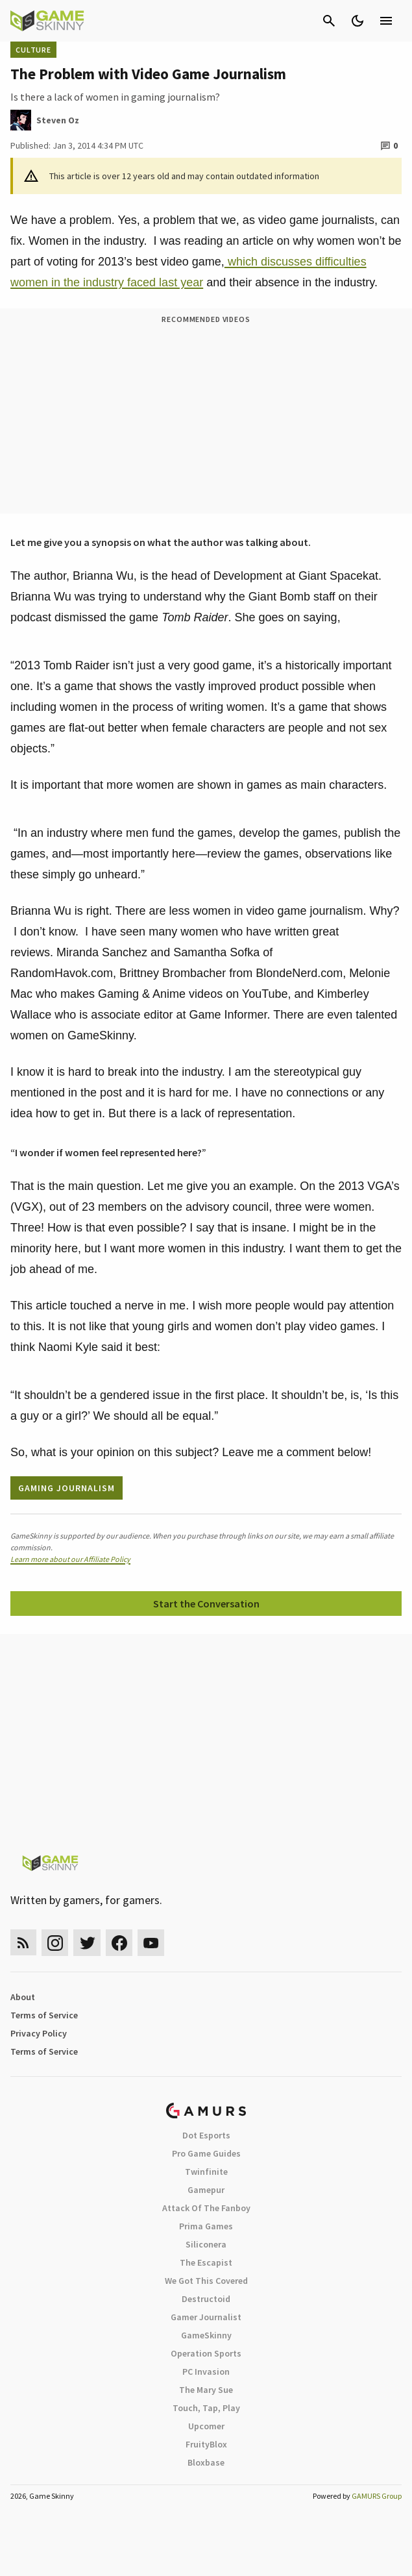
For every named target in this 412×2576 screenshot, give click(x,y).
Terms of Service (44, 2015)
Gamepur (206, 2190)
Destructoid (206, 2299)
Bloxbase (206, 2462)
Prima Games (206, 2226)
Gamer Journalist (206, 2317)
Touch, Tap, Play (206, 2408)
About (22, 1997)
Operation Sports (206, 2353)
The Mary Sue (206, 2390)
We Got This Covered (206, 2280)
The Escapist (206, 2262)
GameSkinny (206, 2335)
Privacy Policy (38, 2033)
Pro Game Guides (206, 2153)
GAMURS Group (377, 2496)
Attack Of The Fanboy (206, 2208)
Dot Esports (206, 2135)
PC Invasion (206, 2371)
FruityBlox (206, 2444)
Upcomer (206, 2426)
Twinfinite (206, 2171)
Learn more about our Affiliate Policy (70, 1559)
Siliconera (206, 2244)
